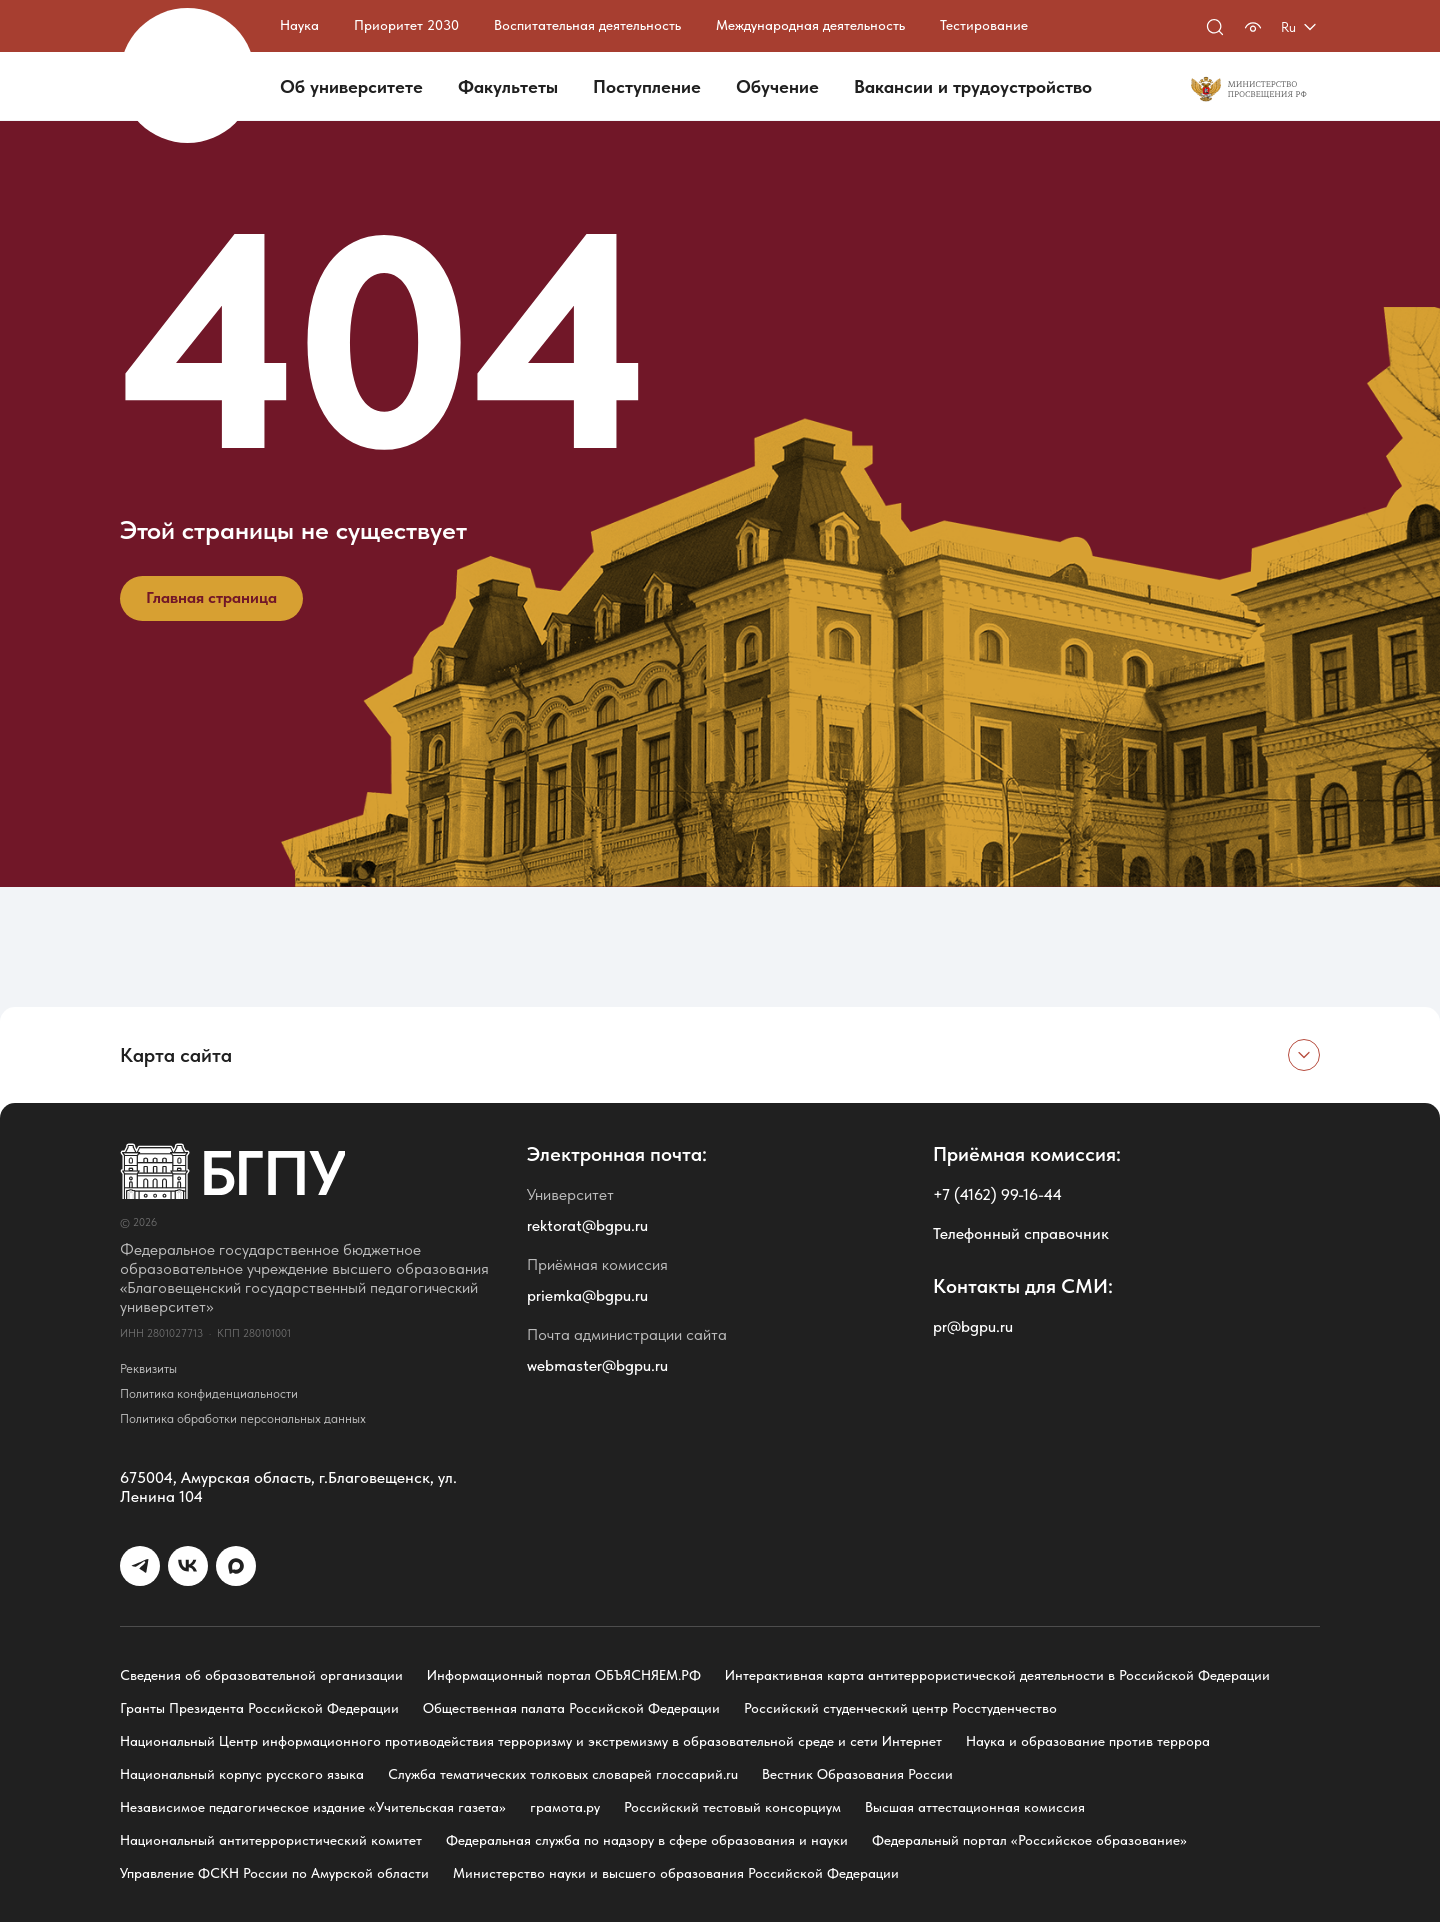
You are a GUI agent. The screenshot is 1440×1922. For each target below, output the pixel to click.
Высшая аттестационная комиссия (975, 1807)
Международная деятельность (810, 25)
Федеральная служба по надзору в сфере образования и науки (647, 1840)
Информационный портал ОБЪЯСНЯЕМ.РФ (564, 1675)
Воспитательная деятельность (587, 25)
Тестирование (984, 25)
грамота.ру (565, 1807)
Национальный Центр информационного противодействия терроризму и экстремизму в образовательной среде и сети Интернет (531, 1741)
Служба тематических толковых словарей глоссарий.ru (563, 1774)
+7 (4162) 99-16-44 (997, 1194)
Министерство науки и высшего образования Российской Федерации (676, 1873)
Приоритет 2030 (406, 25)
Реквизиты (148, 1368)
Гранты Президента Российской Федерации (259, 1708)
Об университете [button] (351, 86)
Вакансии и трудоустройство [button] (973, 86)
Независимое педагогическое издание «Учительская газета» (313, 1807)
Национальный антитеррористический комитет (271, 1840)
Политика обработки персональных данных (243, 1418)
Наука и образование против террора (1088, 1741)
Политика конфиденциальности (209, 1393)
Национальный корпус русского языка (242, 1774)
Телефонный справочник (1021, 1233)
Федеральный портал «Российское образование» (1029, 1840)
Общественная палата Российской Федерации (571, 1708)
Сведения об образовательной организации (261, 1675)
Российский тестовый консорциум (732, 1807)
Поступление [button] (647, 86)
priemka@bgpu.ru (587, 1295)
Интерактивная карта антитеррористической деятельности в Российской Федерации (997, 1675)
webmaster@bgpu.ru (597, 1365)
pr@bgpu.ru (973, 1326)
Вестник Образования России (857, 1774)
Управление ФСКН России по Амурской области (274, 1873)
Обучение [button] (777, 86)
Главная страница (211, 597)
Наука (299, 25)
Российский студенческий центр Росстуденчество (900, 1708)
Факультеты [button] (508, 86)
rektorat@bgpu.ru (587, 1225)
